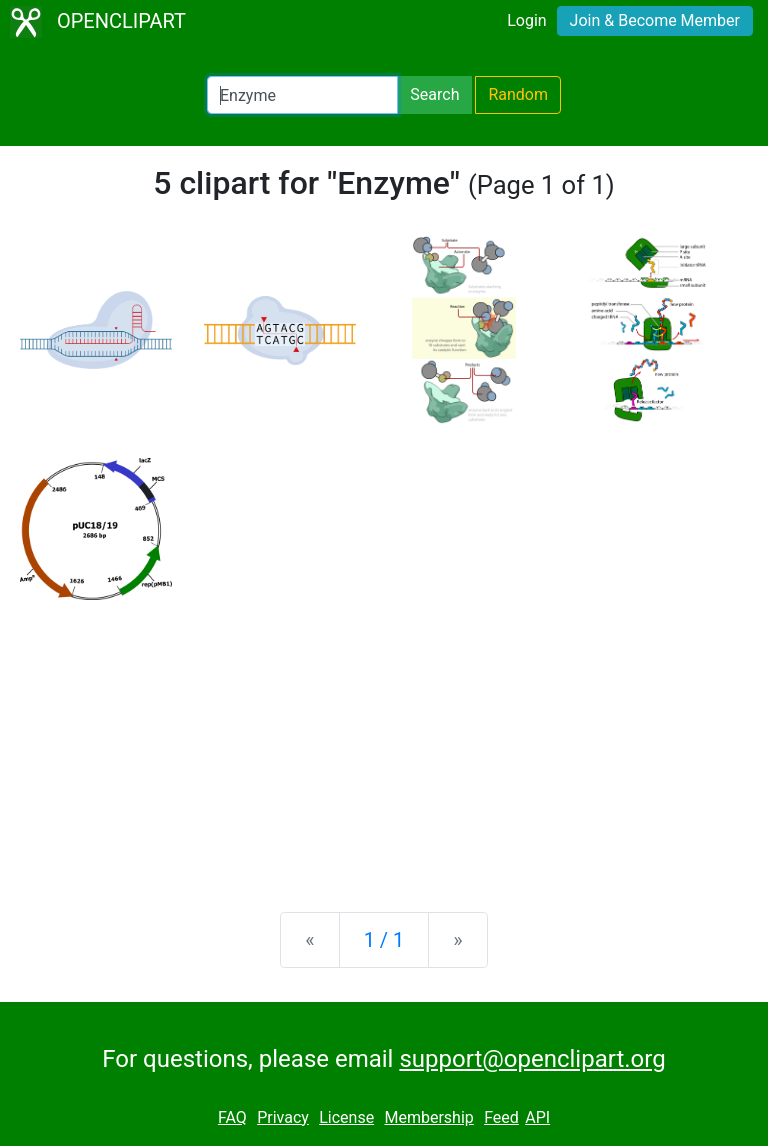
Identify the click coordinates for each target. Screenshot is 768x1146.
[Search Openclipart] (302, 95)
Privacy (283, 1117)
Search (434, 94)
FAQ (232, 1117)
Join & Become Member (655, 20)
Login (526, 20)
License (346, 1117)
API (537, 1117)
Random (518, 94)
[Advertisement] (384, 740)
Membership (428, 1117)
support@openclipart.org (532, 1059)
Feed (501, 1117)
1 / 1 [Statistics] (384, 940)
